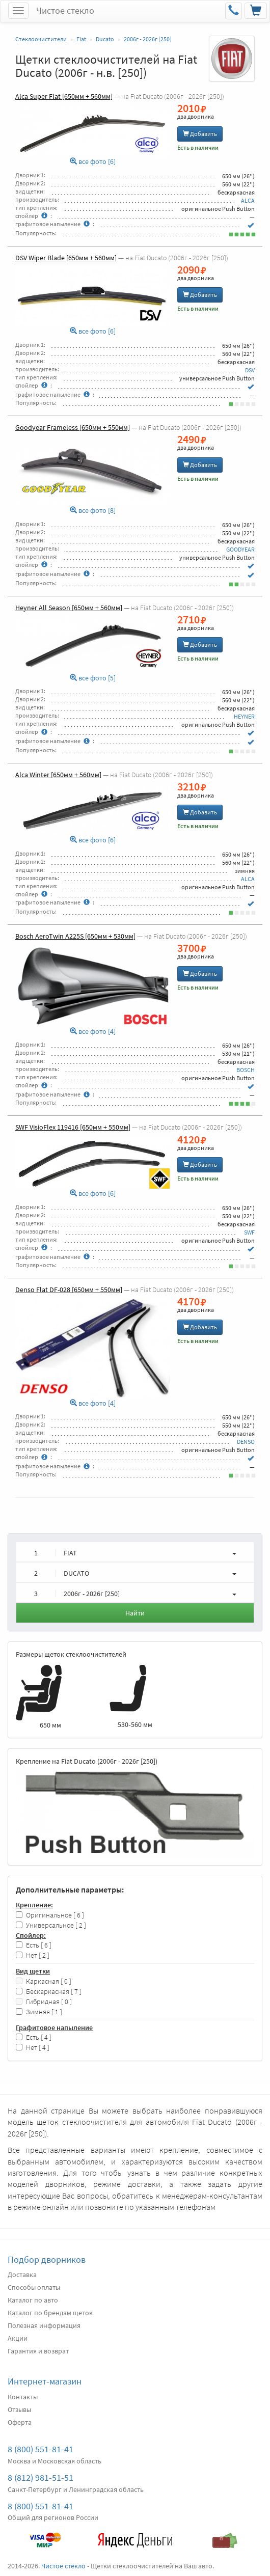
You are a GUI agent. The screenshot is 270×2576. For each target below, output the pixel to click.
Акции (18, 2338)
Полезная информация (44, 2325)
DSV (250, 370)
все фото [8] (93, 510)
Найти (135, 1613)
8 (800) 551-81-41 (40, 2449)
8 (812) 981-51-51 (40, 2477)
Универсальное (51, 1925)
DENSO (246, 1441)
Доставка (22, 2274)
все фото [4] (93, 1031)
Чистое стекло (65, 10)
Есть (33, 1945)
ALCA (248, 200)
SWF (249, 1232)
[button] (135, 1552)
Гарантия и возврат (38, 2350)
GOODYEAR (240, 549)
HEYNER (244, 716)
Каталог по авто (33, 2300)
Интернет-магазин (45, 2381)
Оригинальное (50, 1915)
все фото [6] (93, 161)
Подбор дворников (47, 2259)
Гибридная (44, 2001)
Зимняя (39, 2012)
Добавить (200, 134)
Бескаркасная (49, 1991)
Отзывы (19, 2409)
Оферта (20, 2422)
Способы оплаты (34, 2287)
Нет (32, 1955)
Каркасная (43, 1981)
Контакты (23, 2396)
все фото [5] (93, 678)
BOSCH (245, 1070)
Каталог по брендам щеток (50, 2312)
